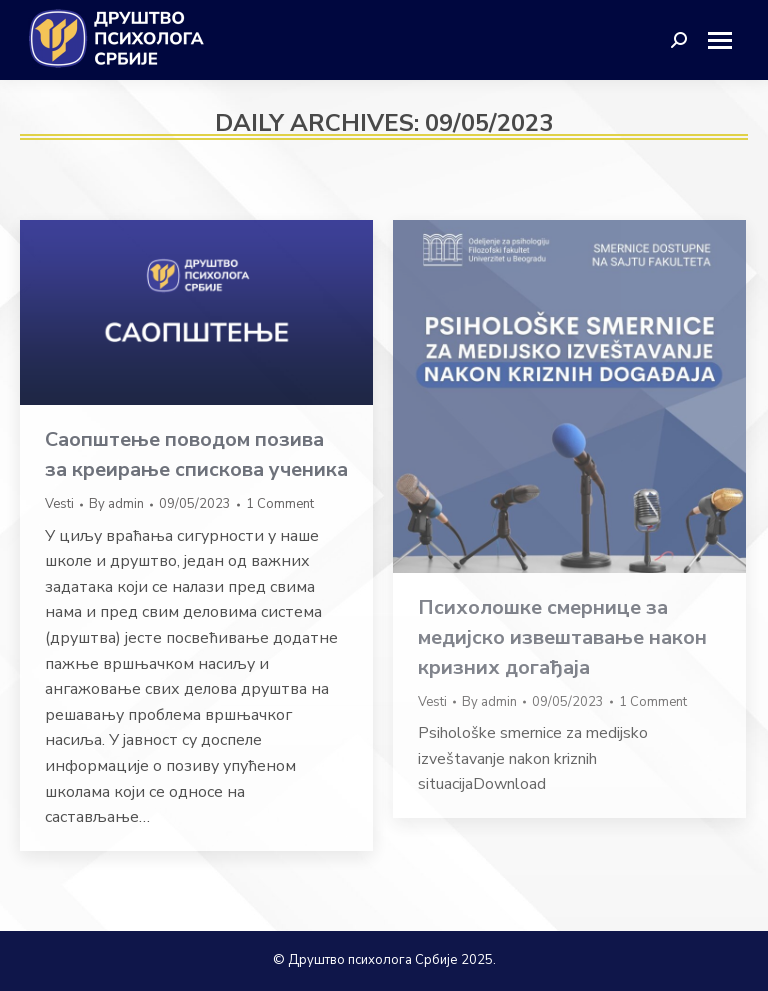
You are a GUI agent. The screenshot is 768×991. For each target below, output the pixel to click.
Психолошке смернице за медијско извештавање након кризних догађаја (562, 637)
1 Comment (280, 504)
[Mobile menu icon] (727, 40)
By (116, 504)
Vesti (59, 504)
